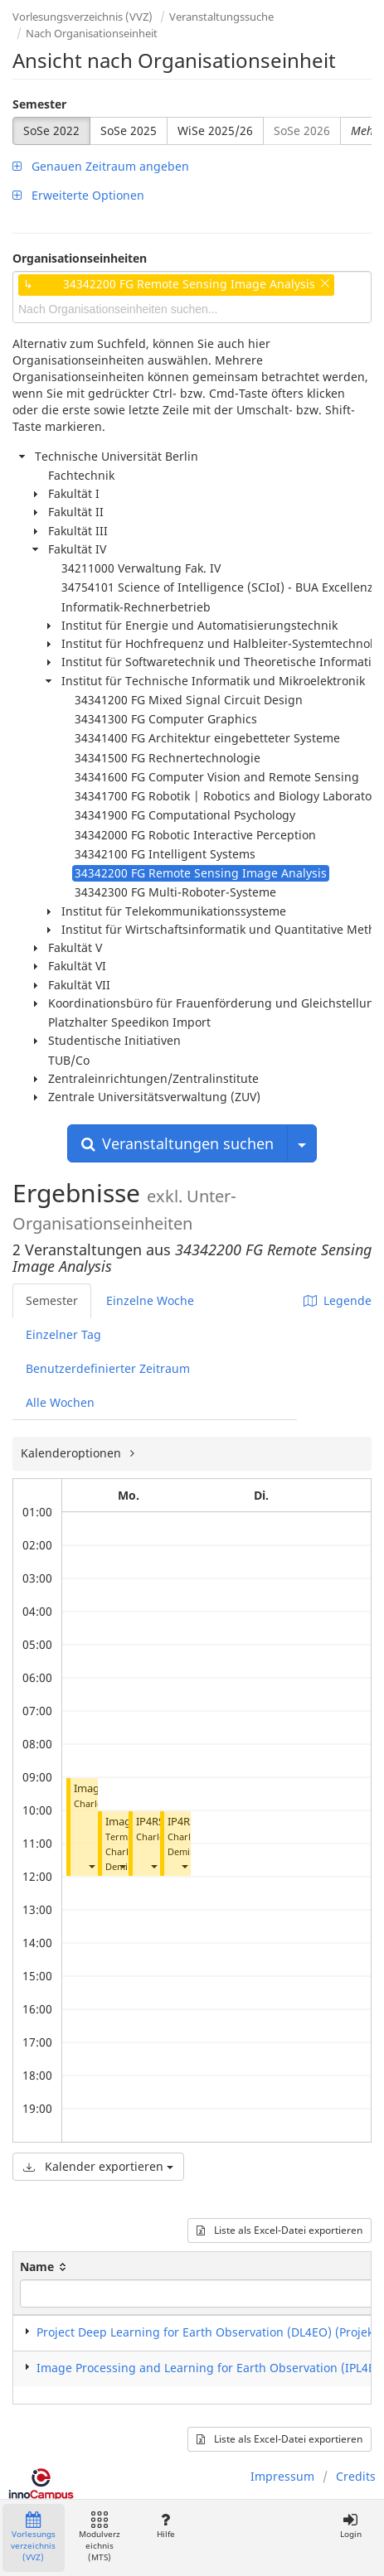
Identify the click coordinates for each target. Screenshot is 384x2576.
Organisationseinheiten (79, 258)
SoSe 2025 (128, 130)
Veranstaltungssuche (221, 16)
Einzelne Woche (150, 1300)
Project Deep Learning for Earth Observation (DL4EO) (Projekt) (209, 2332)
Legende (338, 1300)
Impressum (282, 2476)
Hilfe (165, 2526)
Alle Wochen (60, 1402)
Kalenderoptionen (72, 1453)
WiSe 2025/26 (215, 130)
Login (350, 2526)
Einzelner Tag (63, 1334)
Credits (356, 2476)
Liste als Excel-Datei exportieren (279, 2230)
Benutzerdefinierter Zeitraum (108, 1368)
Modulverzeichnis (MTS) (99, 2537)
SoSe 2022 (51, 130)
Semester (39, 104)
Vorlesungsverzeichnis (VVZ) (82, 16)
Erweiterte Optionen (78, 195)
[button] (91, 1866)
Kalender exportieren (98, 2166)
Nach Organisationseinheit (92, 33)
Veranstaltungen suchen (177, 1143)
